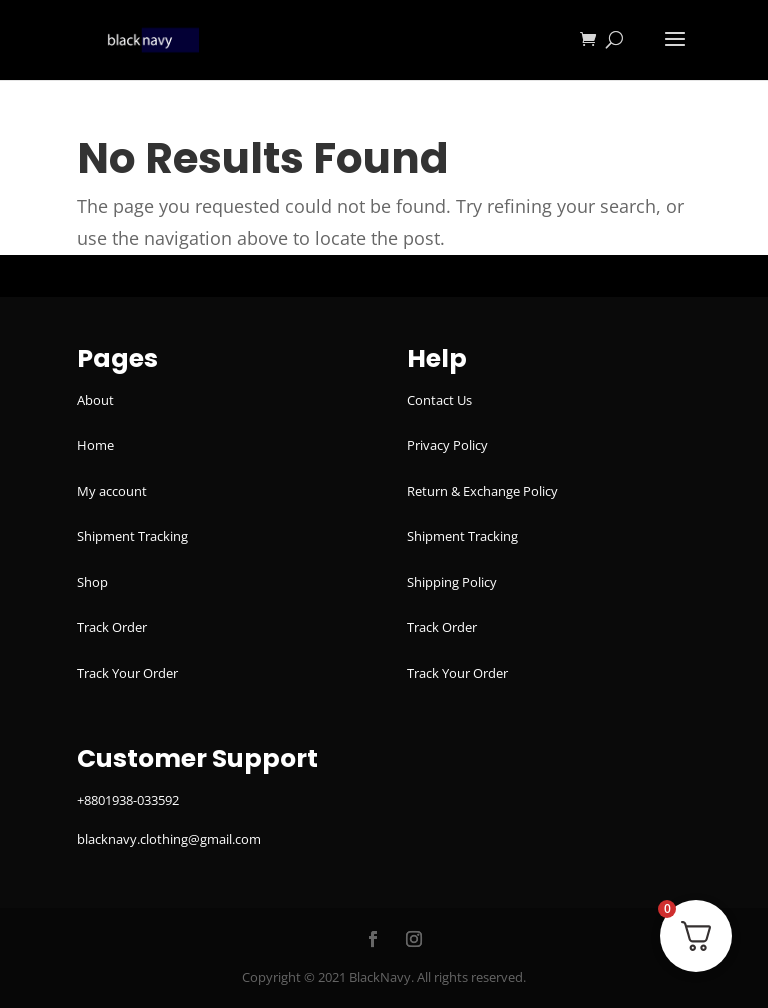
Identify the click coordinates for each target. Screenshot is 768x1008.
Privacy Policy (447, 445)
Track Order (112, 627)
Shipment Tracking (132, 536)
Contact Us (439, 400)
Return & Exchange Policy (482, 491)
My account (112, 491)
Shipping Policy (452, 582)
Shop (92, 582)
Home (95, 445)
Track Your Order (127, 673)
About (95, 400)
